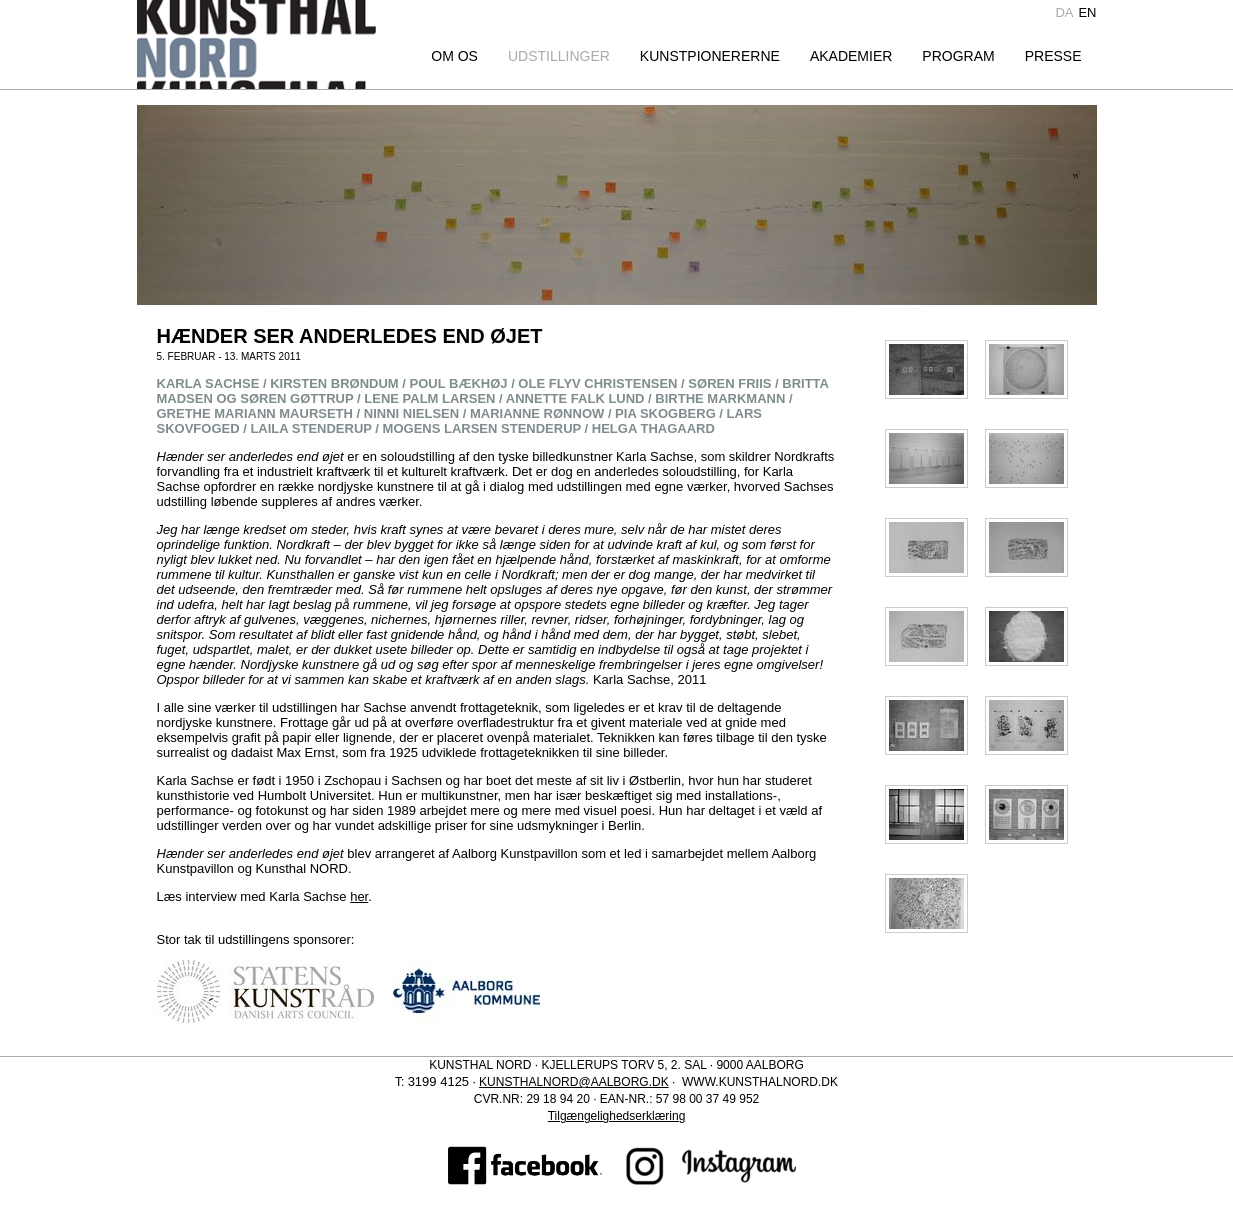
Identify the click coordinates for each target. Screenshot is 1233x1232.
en (1087, 12)
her (359, 896)
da (1064, 12)
